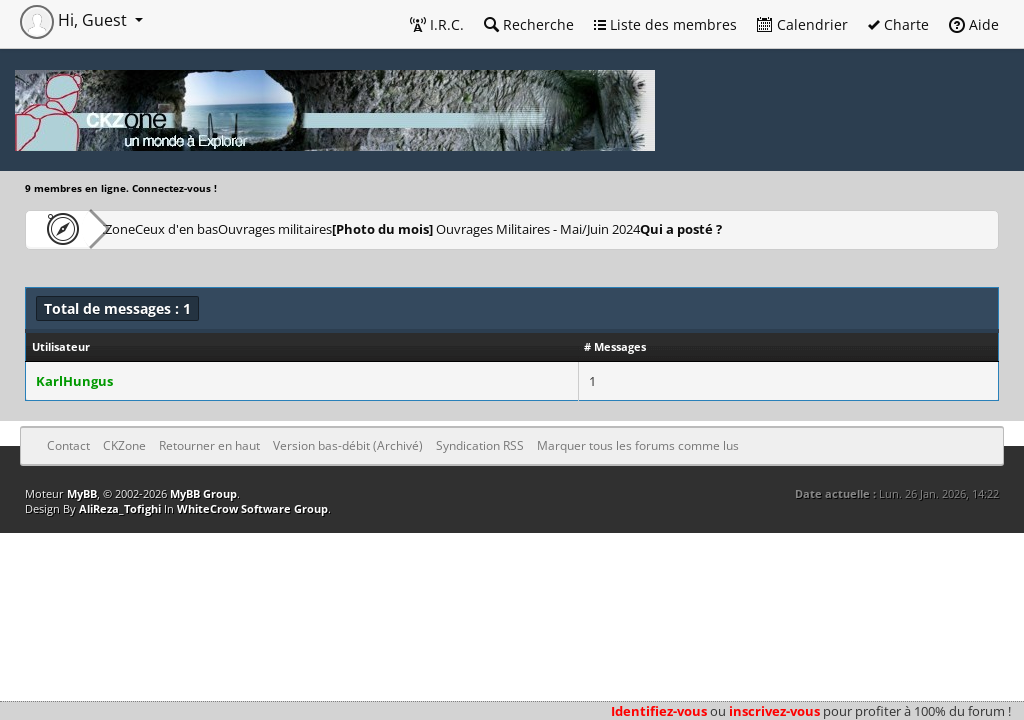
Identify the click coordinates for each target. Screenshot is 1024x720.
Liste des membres (665, 24)
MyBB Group (203, 493)
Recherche (529, 24)
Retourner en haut (209, 445)
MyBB (82, 493)
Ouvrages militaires (374, 228)
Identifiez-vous (659, 711)
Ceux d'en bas (241, 228)
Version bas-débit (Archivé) (348, 445)
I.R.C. (437, 24)
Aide (974, 24)
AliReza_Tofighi (120, 508)
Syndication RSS (480, 445)
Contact (68, 445)
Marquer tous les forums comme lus (638, 445)
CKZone (140, 228)
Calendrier (802, 24)
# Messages (615, 346)
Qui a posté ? (836, 228)
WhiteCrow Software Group (252, 508)
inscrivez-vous (774, 711)
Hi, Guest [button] (75, 20)
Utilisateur (61, 346)
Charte (898, 24)
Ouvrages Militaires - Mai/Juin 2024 (615, 228)
